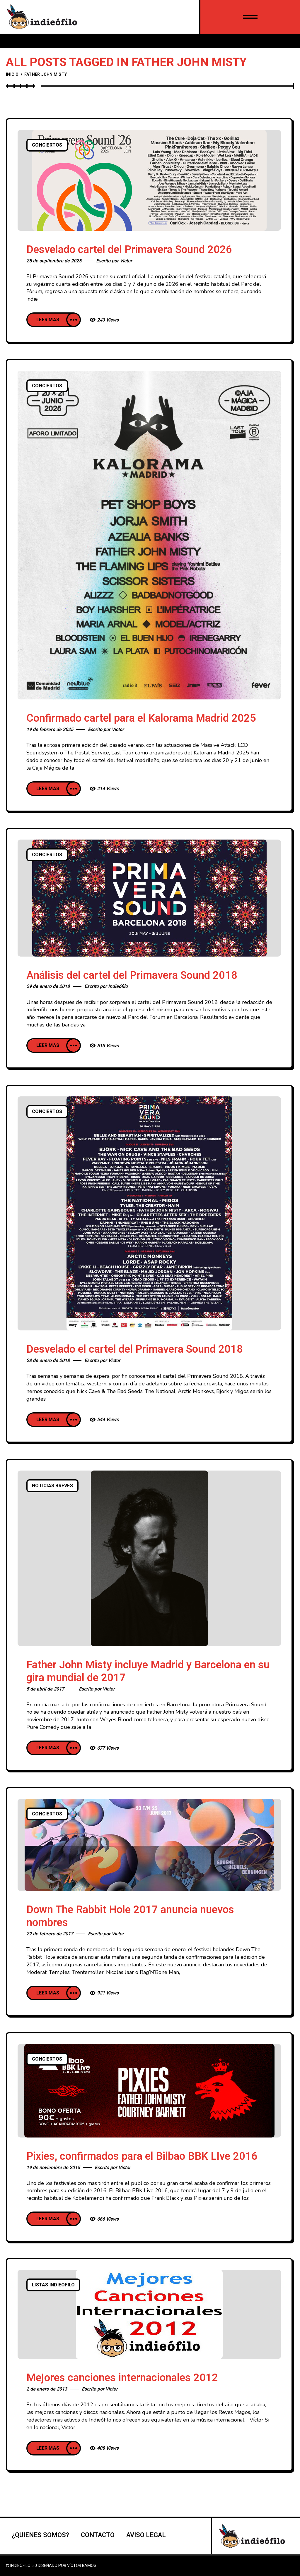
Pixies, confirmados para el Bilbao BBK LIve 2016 (142, 2156)
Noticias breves (52, 1485)
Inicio (12, 74)
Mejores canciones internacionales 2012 (122, 2378)
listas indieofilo (53, 2284)
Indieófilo (118, 986)
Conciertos (47, 145)
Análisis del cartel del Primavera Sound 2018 (131, 975)
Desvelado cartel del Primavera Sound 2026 (129, 249)
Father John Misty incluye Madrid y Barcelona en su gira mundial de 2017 (148, 1671)
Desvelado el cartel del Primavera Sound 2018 (134, 1349)
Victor (126, 260)
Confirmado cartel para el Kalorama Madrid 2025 (141, 718)
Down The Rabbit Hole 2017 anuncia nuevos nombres (130, 1916)
